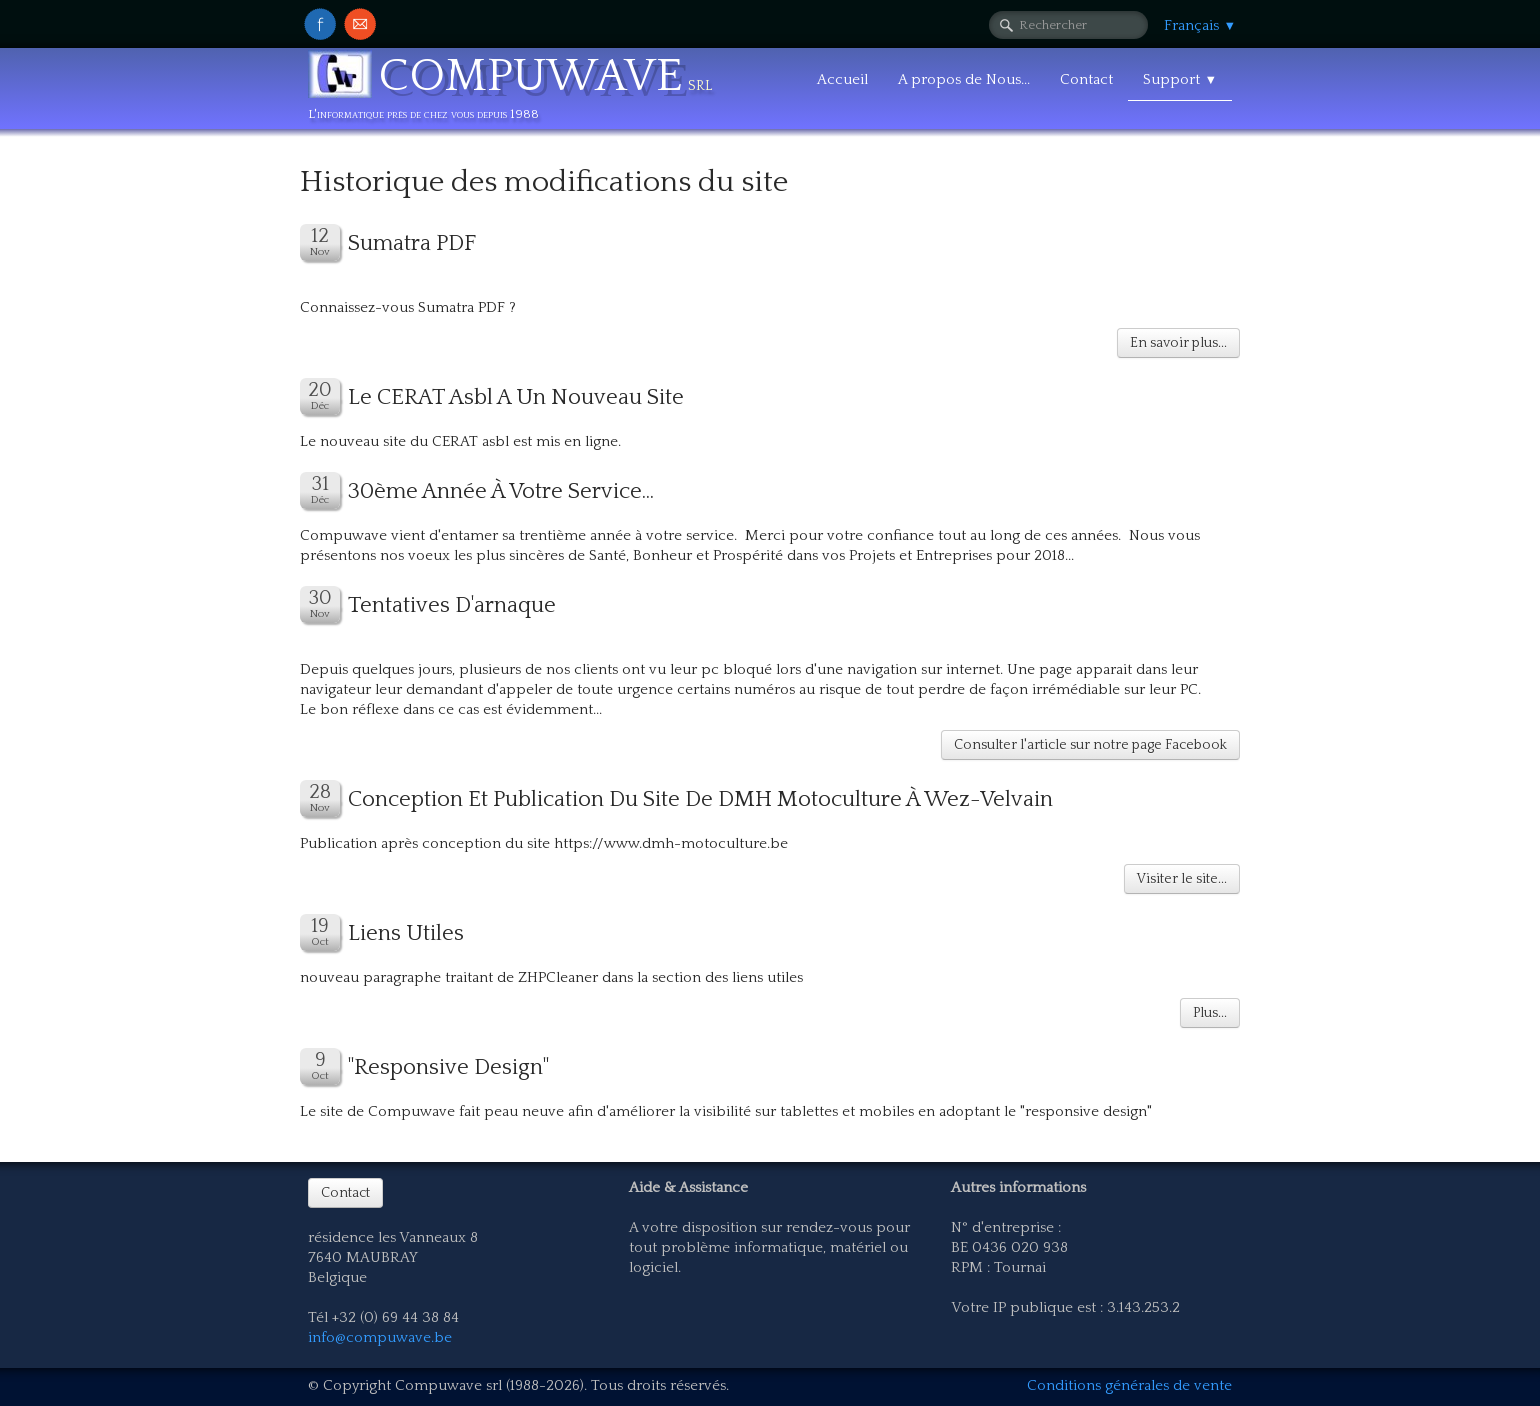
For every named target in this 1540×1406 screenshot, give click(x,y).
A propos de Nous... (964, 79)
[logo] (517, 92)
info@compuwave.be (380, 1337)
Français (1200, 25)
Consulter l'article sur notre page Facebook (1090, 745)
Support (1180, 79)
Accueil (842, 79)
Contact (1086, 79)
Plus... (1210, 1013)
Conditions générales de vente (1129, 1385)
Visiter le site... (1182, 879)
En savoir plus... (1178, 343)
